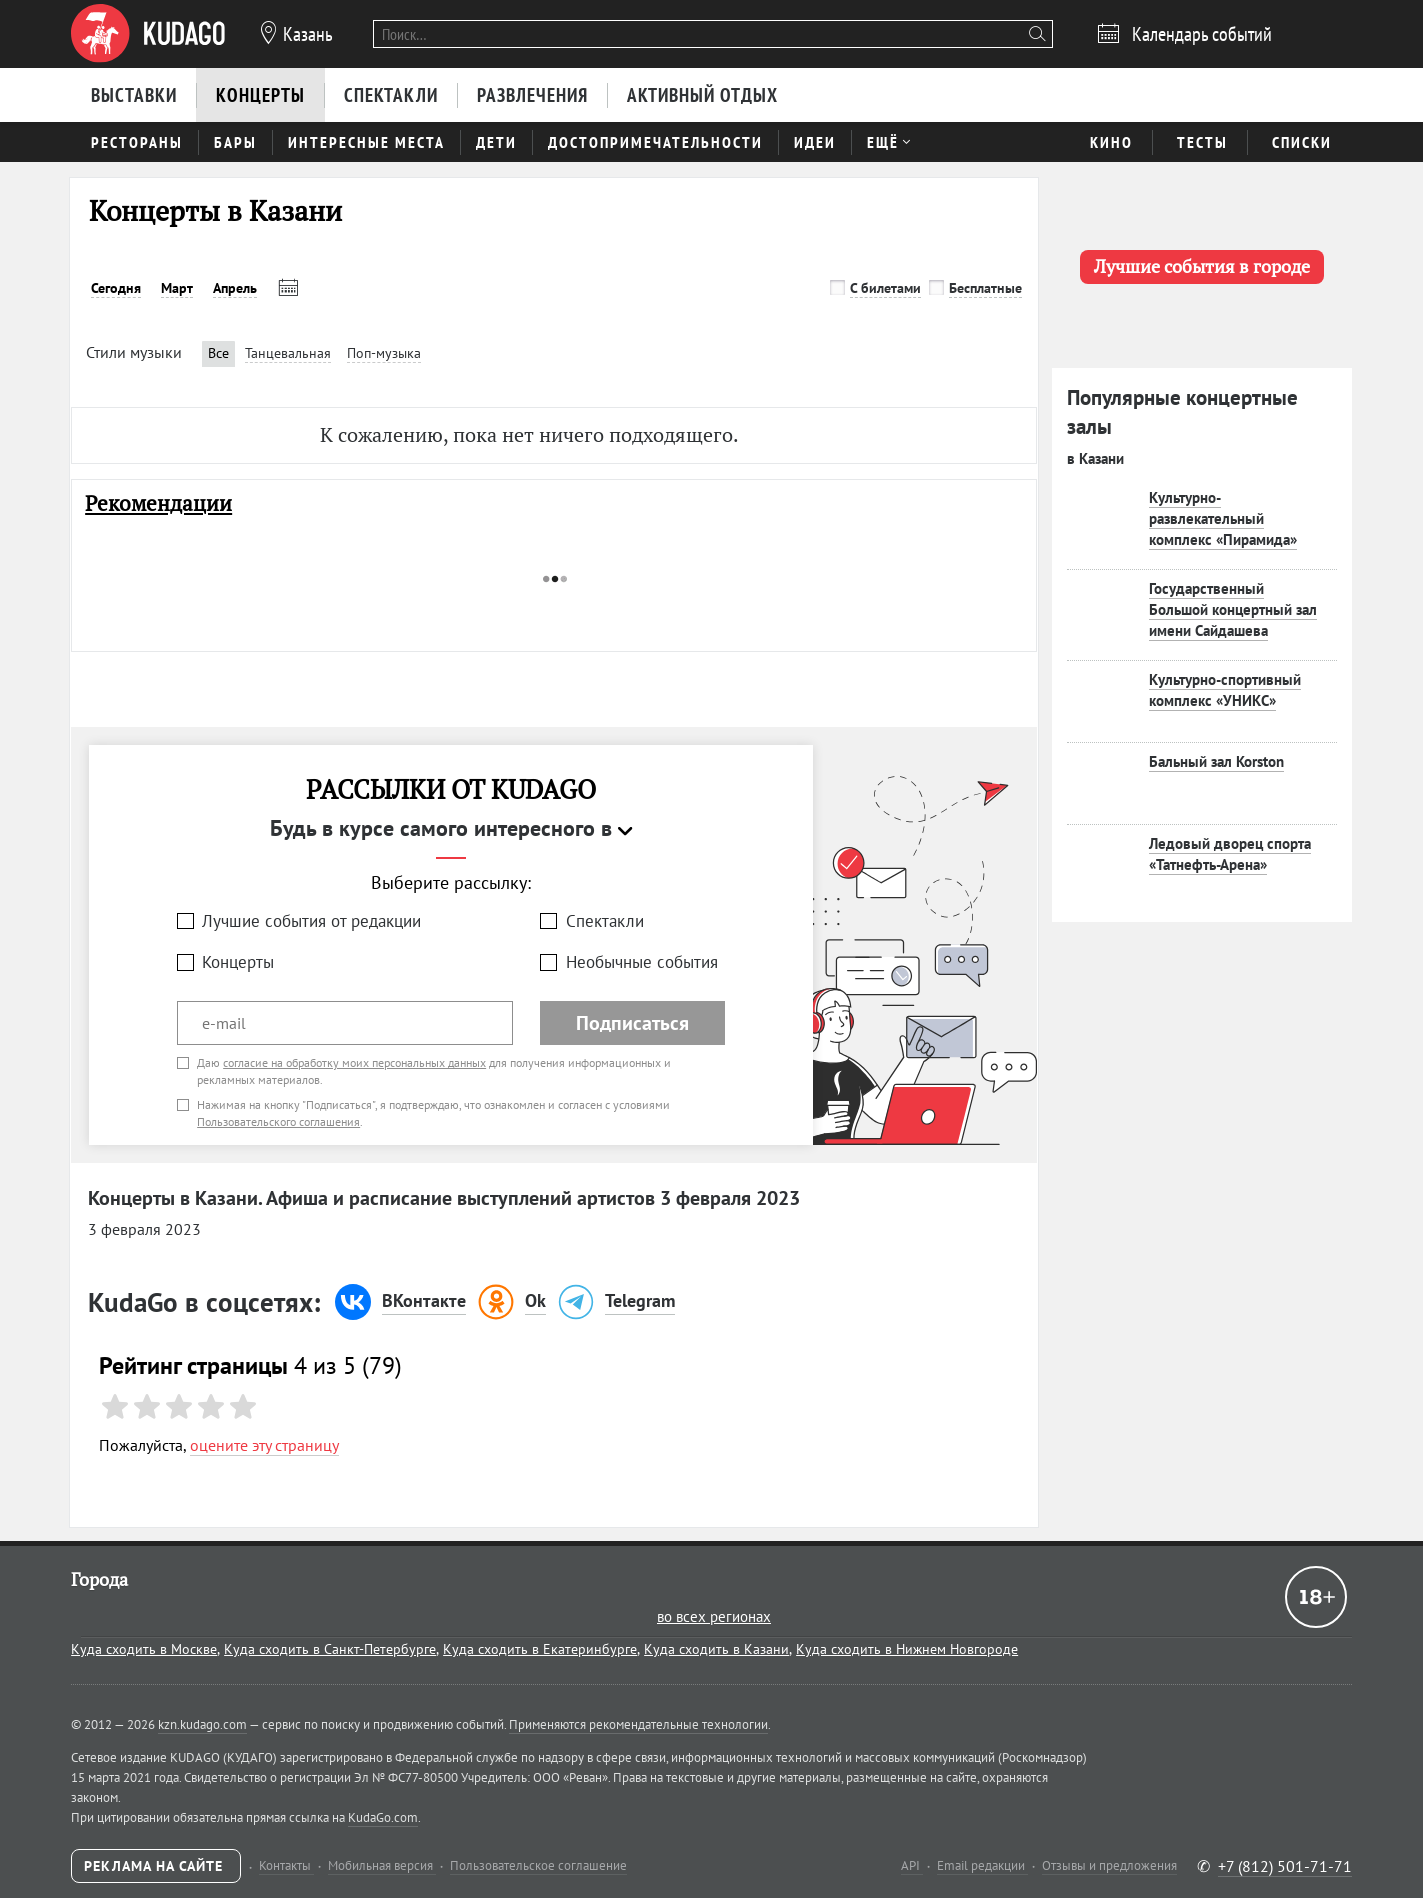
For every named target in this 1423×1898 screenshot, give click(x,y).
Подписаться (632, 1023)
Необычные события (642, 962)
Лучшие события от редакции (311, 921)
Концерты (238, 962)
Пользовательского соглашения (278, 1121)
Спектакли (605, 921)
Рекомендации (158, 503)
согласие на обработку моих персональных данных (354, 1062)
